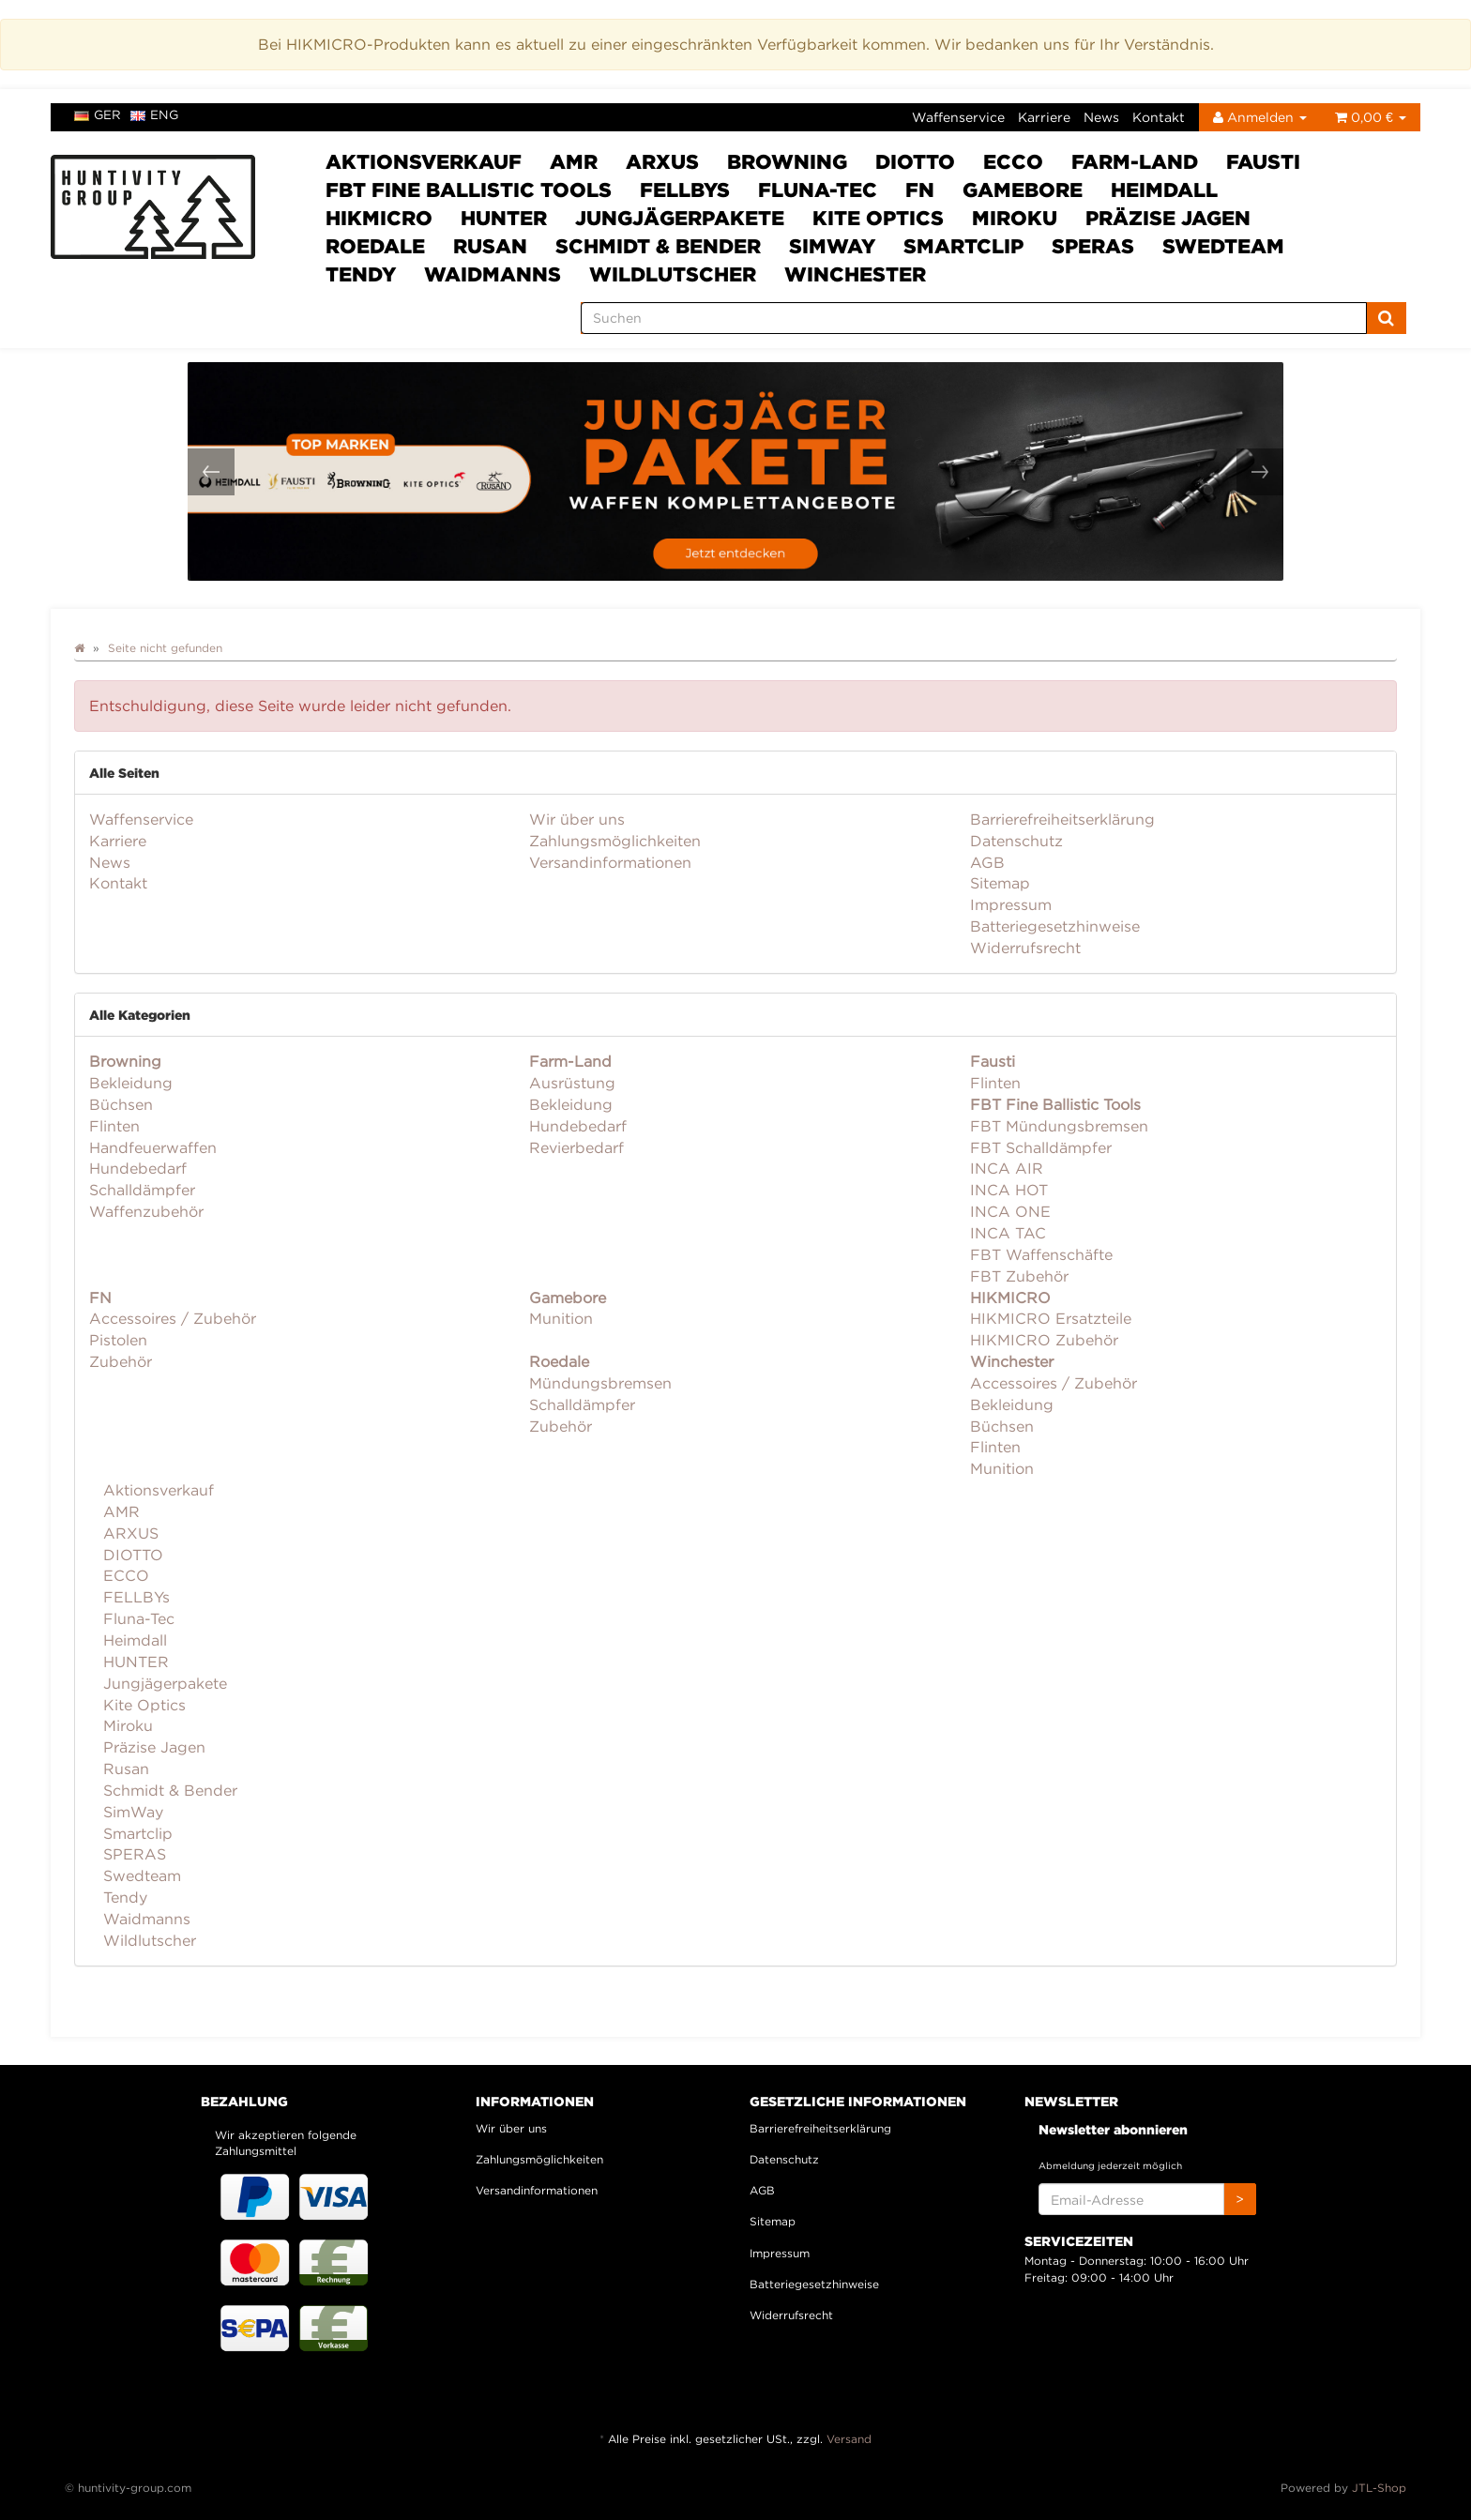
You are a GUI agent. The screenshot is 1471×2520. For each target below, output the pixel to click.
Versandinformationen (610, 862)
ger (97, 114)
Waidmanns (492, 274)
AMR (574, 161)
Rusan (490, 246)
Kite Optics (878, 217)
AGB (987, 862)
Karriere (1044, 117)
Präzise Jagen (1168, 217)
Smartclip (963, 246)
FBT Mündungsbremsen (1059, 1125)
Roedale (375, 246)
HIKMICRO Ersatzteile (1050, 1318)
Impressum (1011, 904)
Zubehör (120, 1361)
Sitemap (1000, 882)
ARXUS (662, 161)
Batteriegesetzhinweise (1055, 926)
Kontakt (1158, 117)
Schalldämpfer (142, 1189)
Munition (561, 1318)
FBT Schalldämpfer (1041, 1147)
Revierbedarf (576, 1147)
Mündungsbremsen (600, 1382)
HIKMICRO (379, 217)
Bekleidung (131, 1082)
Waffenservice (958, 117)
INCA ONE (1010, 1211)
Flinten (114, 1125)
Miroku (1014, 217)
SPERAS (1093, 246)
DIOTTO (915, 161)
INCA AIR (1006, 1168)
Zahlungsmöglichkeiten (615, 840)
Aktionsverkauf (424, 161)
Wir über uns (577, 819)
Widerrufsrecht (1025, 947)
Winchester (855, 274)
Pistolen (118, 1339)
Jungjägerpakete (679, 217)
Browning (787, 161)
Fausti (1263, 161)
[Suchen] (974, 318)
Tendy (361, 274)
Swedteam (1223, 246)
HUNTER (504, 217)
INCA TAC (1008, 1232)
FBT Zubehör (1019, 1276)
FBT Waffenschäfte (1041, 1254)
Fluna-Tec (817, 189)
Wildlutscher (672, 274)
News (1101, 117)
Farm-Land (1134, 161)
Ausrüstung (572, 1082)
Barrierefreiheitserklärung (1062, 819)
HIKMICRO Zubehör (1044, 1339)
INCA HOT (1009, 1189)
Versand (849, 2439)
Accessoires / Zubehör (172, 1318)
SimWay (832, 246)
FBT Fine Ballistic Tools (469, 189)
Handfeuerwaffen (153, 1147)
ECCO (1013, 161)
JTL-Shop (1379, 2488)
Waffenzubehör (146, 1211)
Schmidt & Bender (658, 246)
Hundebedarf (138, 1168)
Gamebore (1023, 189)
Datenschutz (1016, 840)
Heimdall (1164, 189)
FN (919, 189)
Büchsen (121, 1104)
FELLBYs (685, 189)
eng (154, 114)
